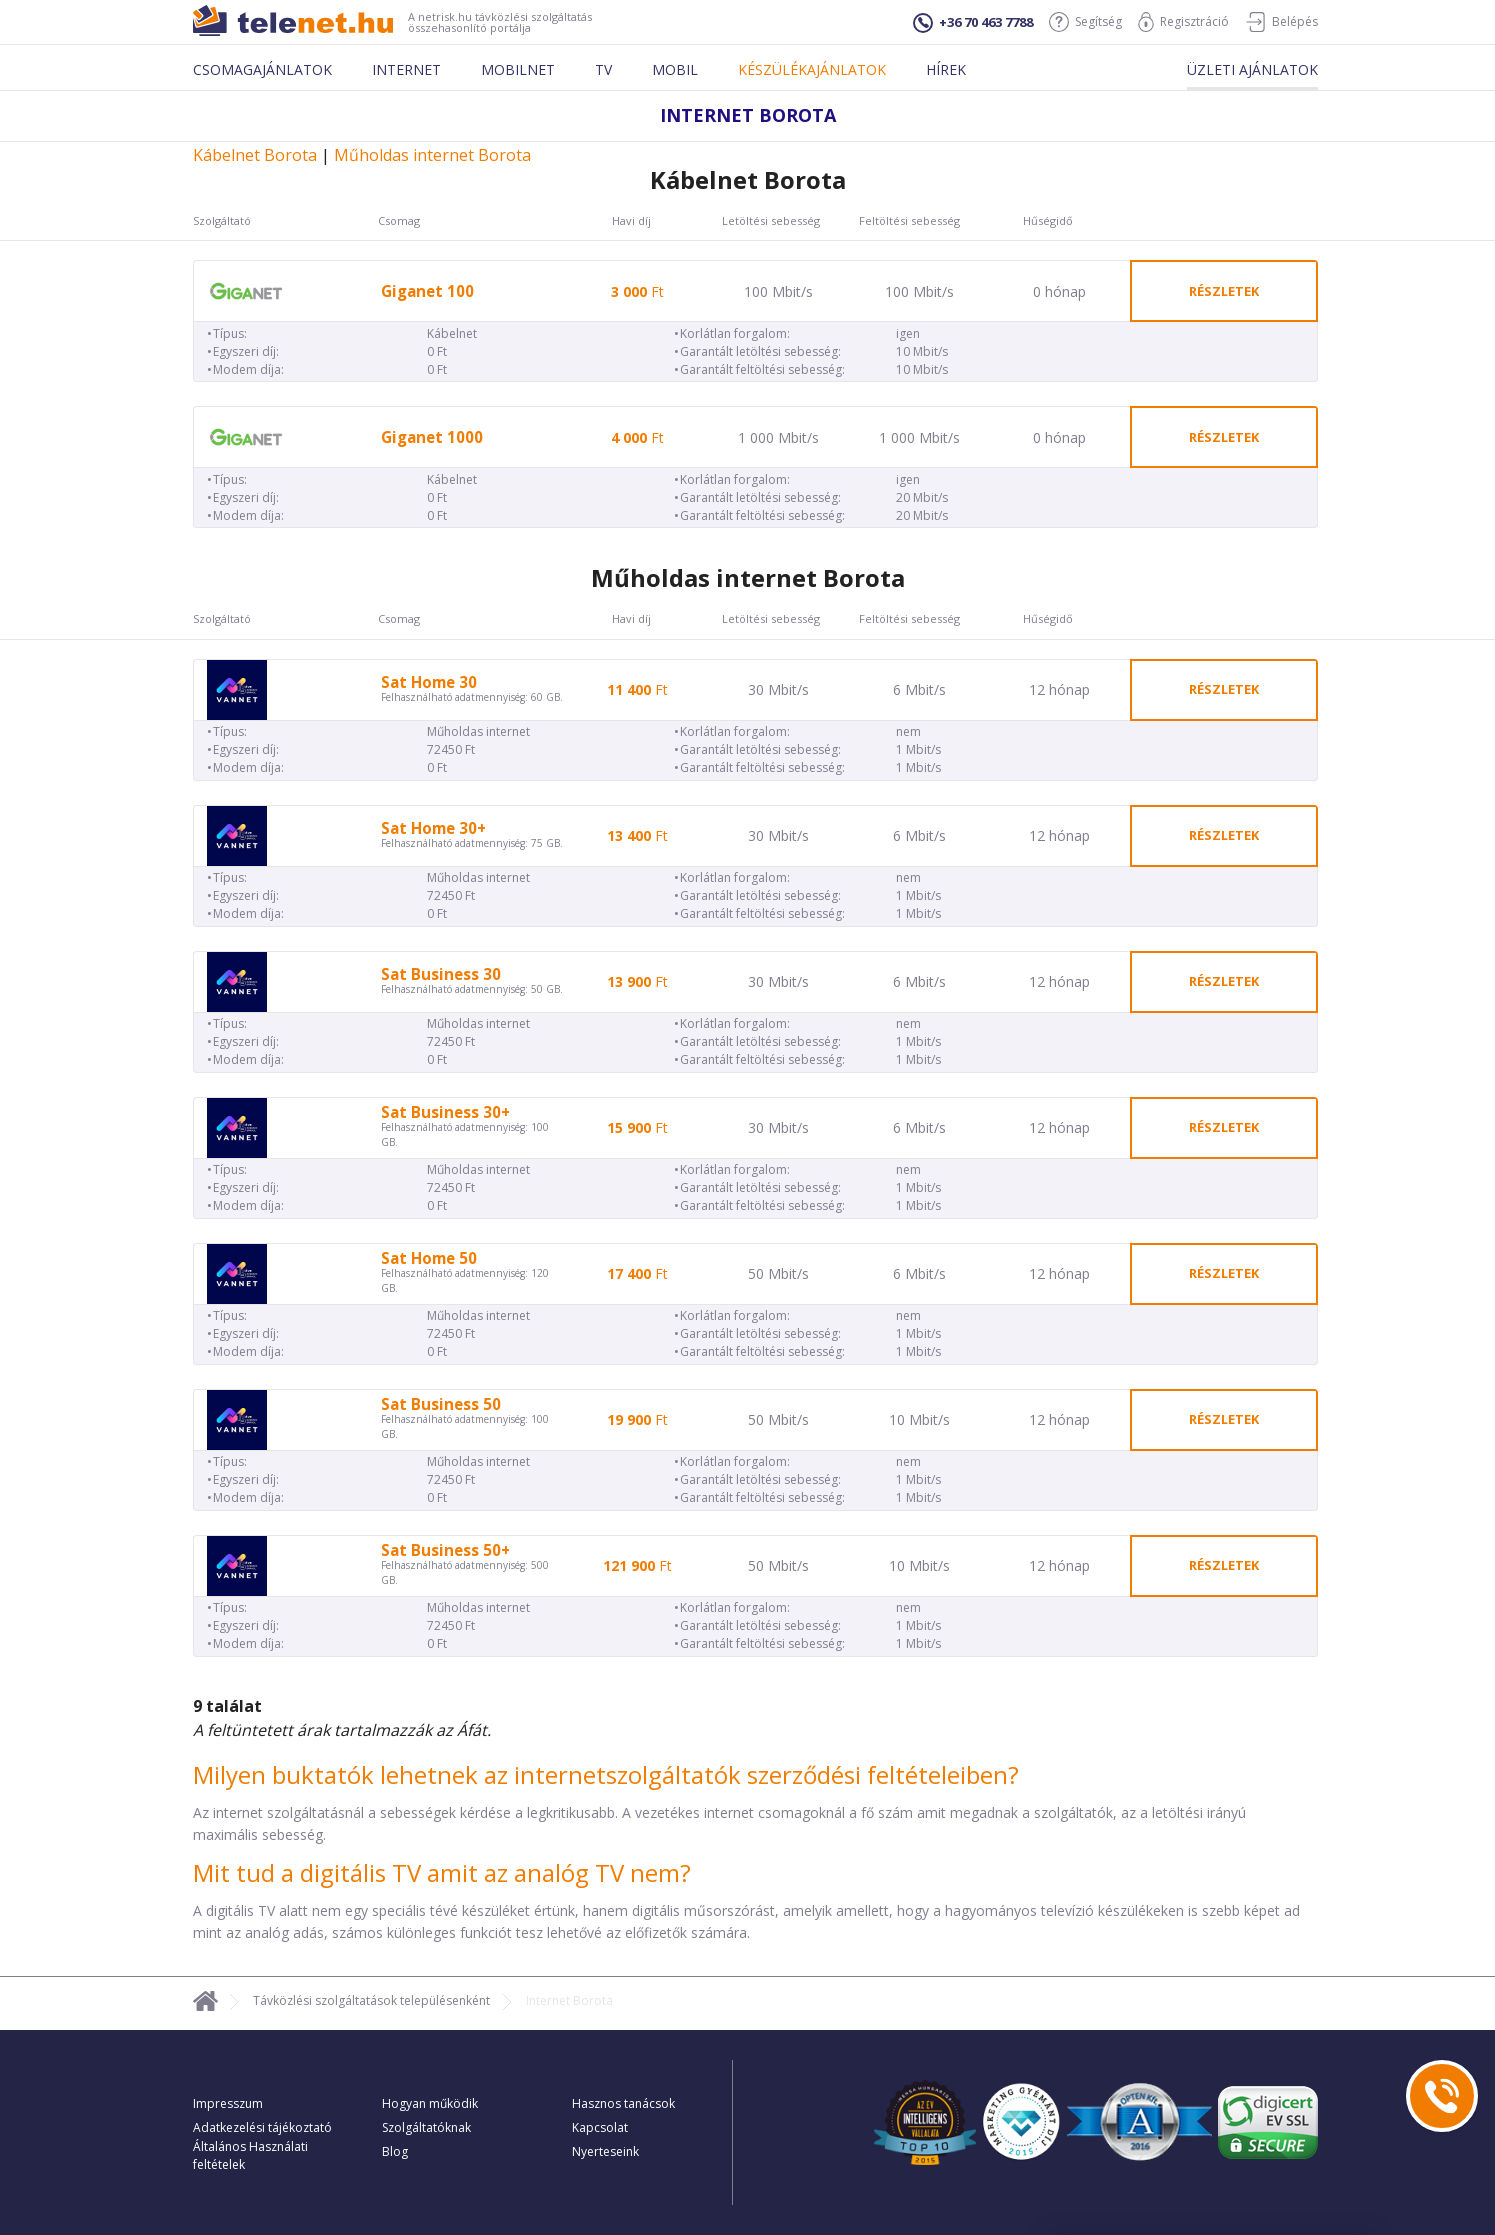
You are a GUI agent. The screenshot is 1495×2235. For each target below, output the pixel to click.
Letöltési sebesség (771, 221)
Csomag (399, 221)
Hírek (946, 69)
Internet (406, 69)
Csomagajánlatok (262, 69)
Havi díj (631, 221)
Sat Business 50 (441, 1404)
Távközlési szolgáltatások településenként (371, 2000)
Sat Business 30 (441, 974)
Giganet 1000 (432, 437)
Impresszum (228, 2103)
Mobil (675, 69)
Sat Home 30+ (433, 828)
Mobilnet (518, 69)
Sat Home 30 (429, 682)
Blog (395, 2151)
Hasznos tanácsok (623, 2103)
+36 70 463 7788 (973, 23)
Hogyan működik (430, 2103)
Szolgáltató (222, 221)
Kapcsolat (600, 2127)
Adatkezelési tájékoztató (262, 2127)
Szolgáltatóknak (426, 2127)
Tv (603, 69)
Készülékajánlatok (812, 69)
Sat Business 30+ (445, 1112)
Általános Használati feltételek (250, 2155)
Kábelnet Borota (255, 155)
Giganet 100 (427, 291)
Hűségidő (1048, 221)
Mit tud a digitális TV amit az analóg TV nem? (442, 1872)
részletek (1224, 291)
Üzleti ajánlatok (1252, 69)
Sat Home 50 (429, 1258)
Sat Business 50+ (445, 1550)
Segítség (1085, 22)
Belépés (1281, 22)
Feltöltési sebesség (909, 221)
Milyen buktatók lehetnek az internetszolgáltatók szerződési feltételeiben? (606, 1774)
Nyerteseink (605, 2151)
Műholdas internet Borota (432, 155)
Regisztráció (1183, 22)
